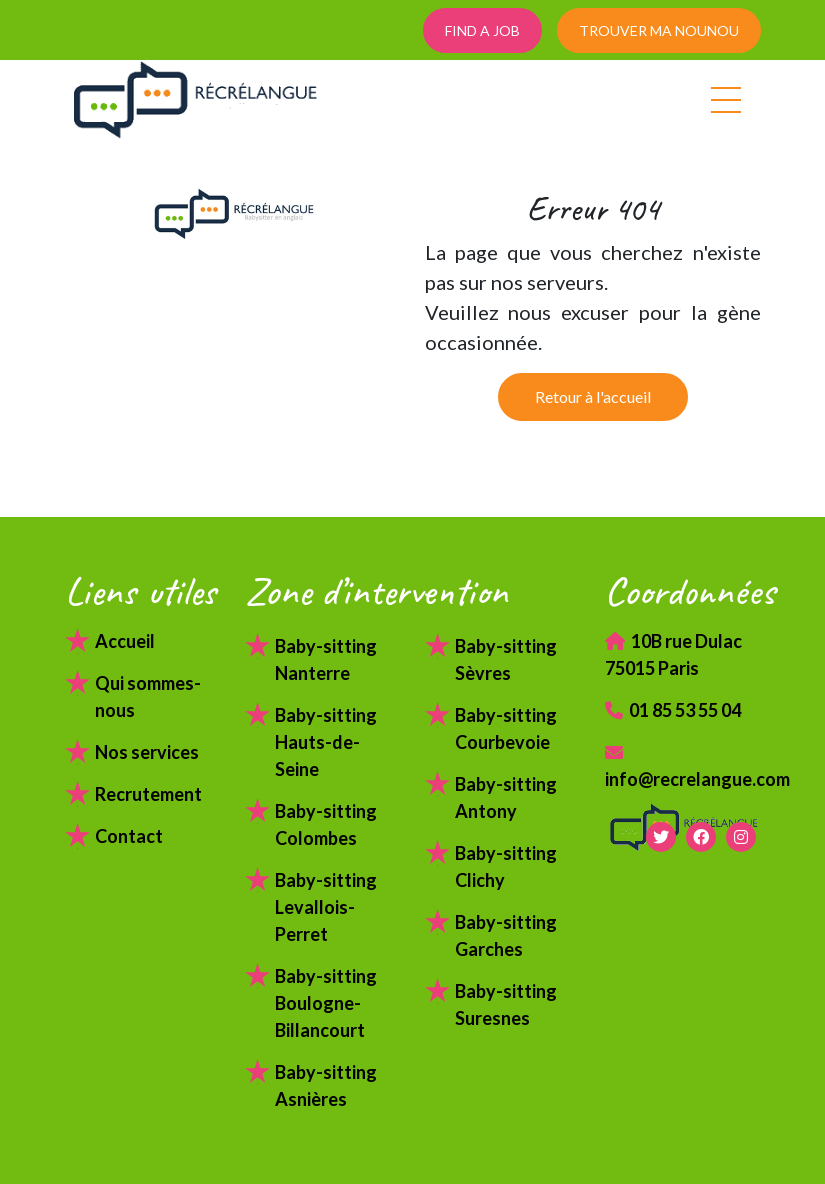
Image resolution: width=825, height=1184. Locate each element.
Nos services (147, 752)
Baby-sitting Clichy (506, 866)
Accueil (125, 641)
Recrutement (148, 794)
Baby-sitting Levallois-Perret (326, 907)
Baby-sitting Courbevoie (506, 728)
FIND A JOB (482, 30)
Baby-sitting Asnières (326, 1085)
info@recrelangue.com (683, 766)
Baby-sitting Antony (506, 797)
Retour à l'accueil (593, 396)
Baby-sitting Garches (506, 935)
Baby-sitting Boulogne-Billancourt (326, 1003)
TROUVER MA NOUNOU (659, 30)
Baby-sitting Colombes (326, 824)
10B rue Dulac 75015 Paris (673, 654)
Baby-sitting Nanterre (326, 659)
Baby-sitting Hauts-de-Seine (326, 742)
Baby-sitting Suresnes (506, 1004)
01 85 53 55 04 (673, 710)
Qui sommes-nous (148, 696)
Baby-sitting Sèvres (506, 659)
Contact (129, 836)
